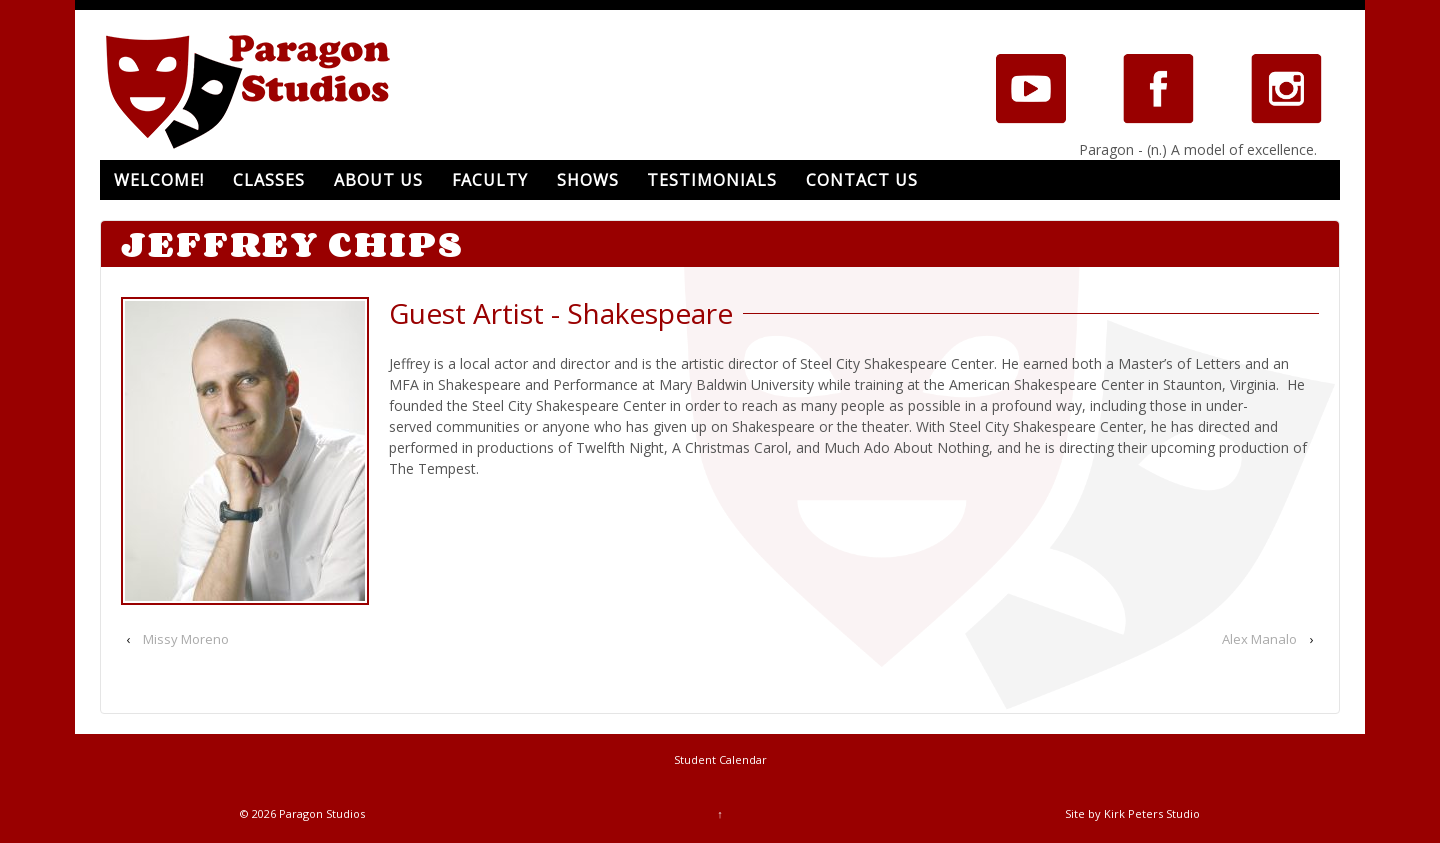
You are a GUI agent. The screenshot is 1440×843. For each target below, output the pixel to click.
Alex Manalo (1259, 639)
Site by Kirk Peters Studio (1132, 813)
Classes (269, 180)
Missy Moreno (186, 639)
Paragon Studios (320, 813)
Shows (588, 180)
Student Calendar (720, 759)
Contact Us (862, 180)
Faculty (490, 180)
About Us (378, 180)
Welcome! (159, 180)
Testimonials (712, 180)
